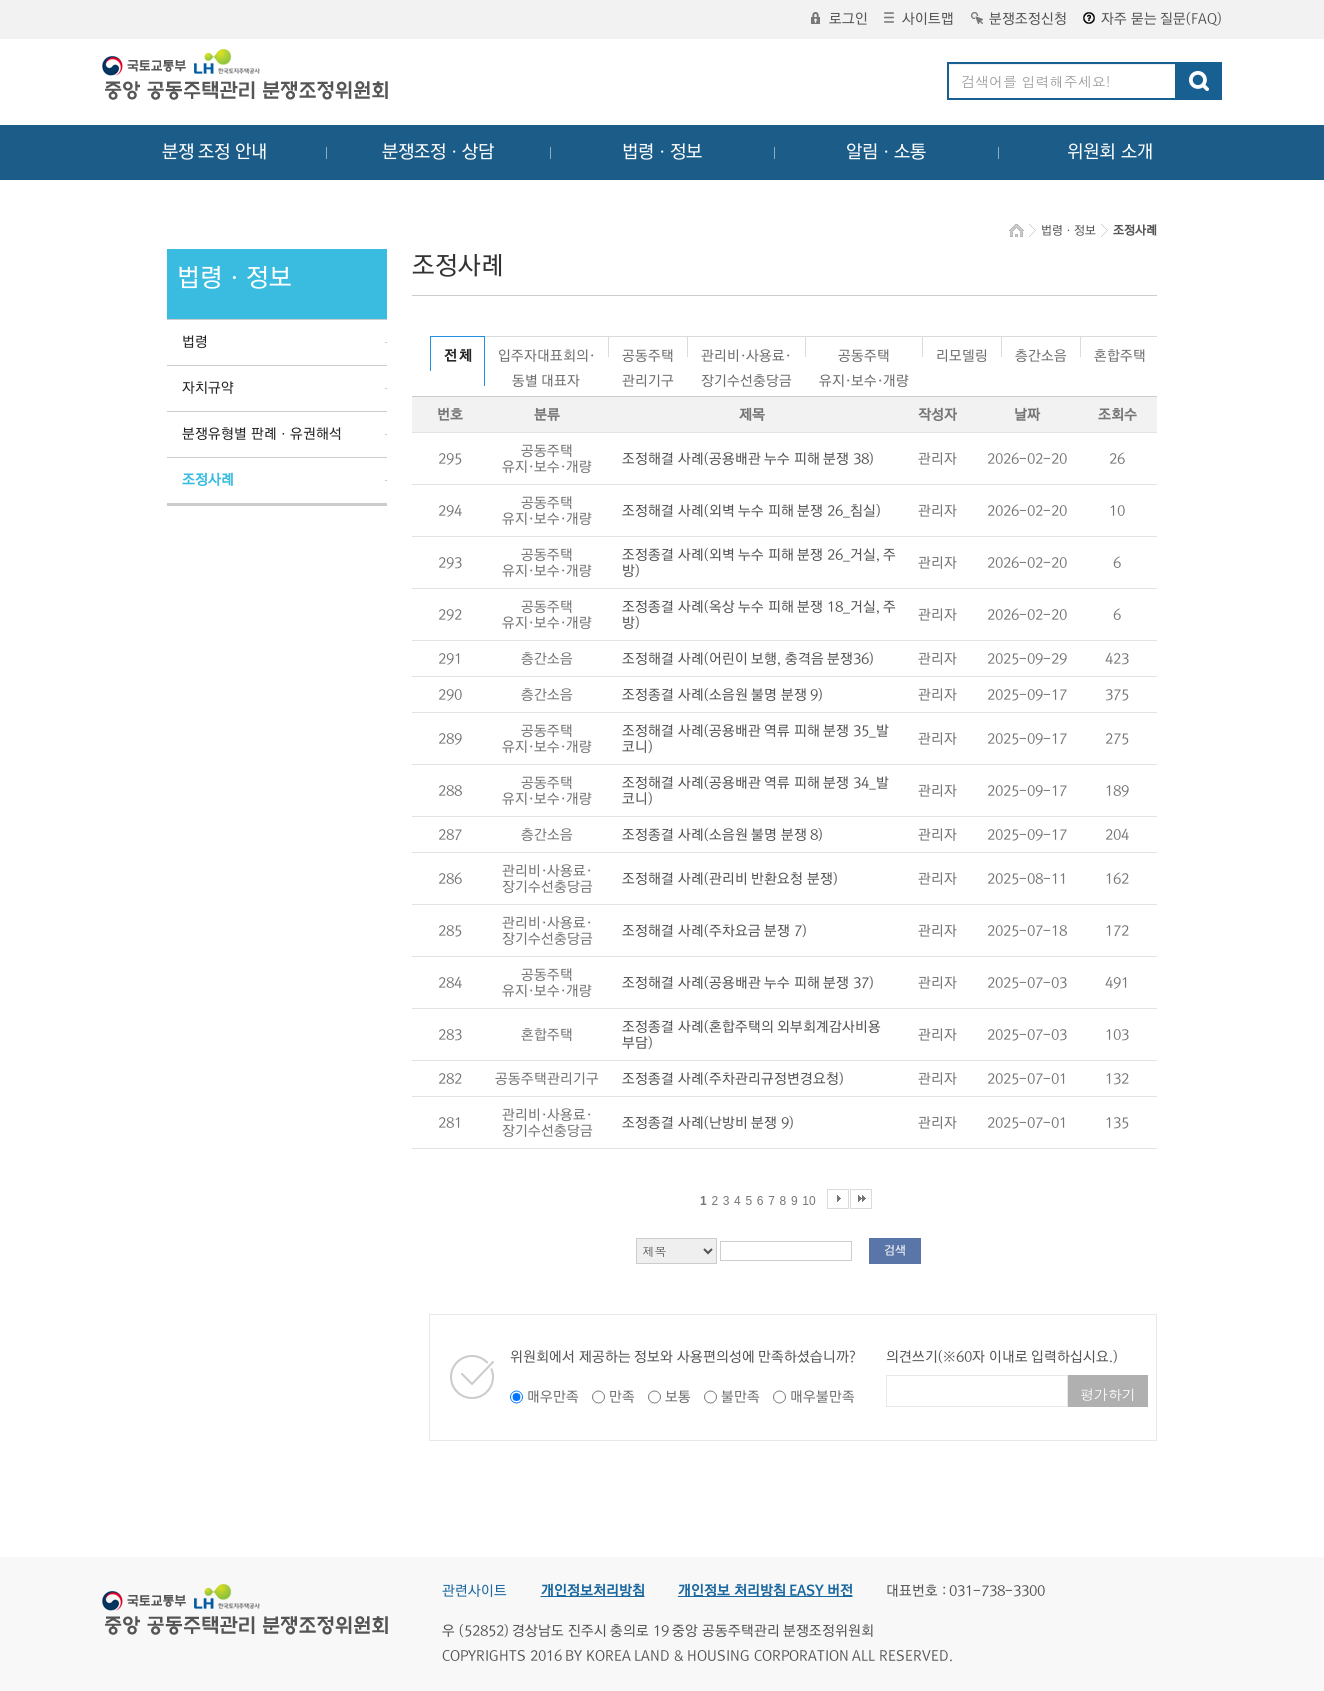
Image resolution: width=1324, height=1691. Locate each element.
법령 (195, 342)
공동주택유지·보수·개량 (864, 352)
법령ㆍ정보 (662, 152)
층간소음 (1041, 352)
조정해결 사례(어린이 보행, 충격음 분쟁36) (748, 659)
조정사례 (208, 480)
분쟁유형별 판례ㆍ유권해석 (262, 434)
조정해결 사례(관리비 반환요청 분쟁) (730, 879)
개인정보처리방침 (593, 1591)
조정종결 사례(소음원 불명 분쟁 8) (722, 835)
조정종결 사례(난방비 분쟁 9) (708, 1123)
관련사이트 (474, 1591)
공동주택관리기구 (648, 352)
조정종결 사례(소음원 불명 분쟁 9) (722, 695)
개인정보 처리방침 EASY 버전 (765, 1591)
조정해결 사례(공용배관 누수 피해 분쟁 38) (748, 459)
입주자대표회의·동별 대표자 (546, 352)
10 (808, 1201)
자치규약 (208, 388)
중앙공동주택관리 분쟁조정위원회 (247, 77)
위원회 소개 (1110, 152)
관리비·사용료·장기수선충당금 (746, 352)
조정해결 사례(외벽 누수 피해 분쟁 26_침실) (751, 511)
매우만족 (553, 1397)
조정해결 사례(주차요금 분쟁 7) (714, 931)
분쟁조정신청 (1019, 19)
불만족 (740, 1397)
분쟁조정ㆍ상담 (438, 152)
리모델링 (962, 352)
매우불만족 (822, 1397)
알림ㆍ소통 (886, 152)
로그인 (839, 19)
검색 (895, 1250)
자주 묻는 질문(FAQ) (1152, 19)
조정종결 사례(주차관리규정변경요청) (733, 1079)
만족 (622, 1397)
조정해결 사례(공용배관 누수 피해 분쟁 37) (748, 983)
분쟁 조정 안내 (214, 152)
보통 (678, 1397)
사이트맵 (919, 19)
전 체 (457, 356)
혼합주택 (1120, 352)
